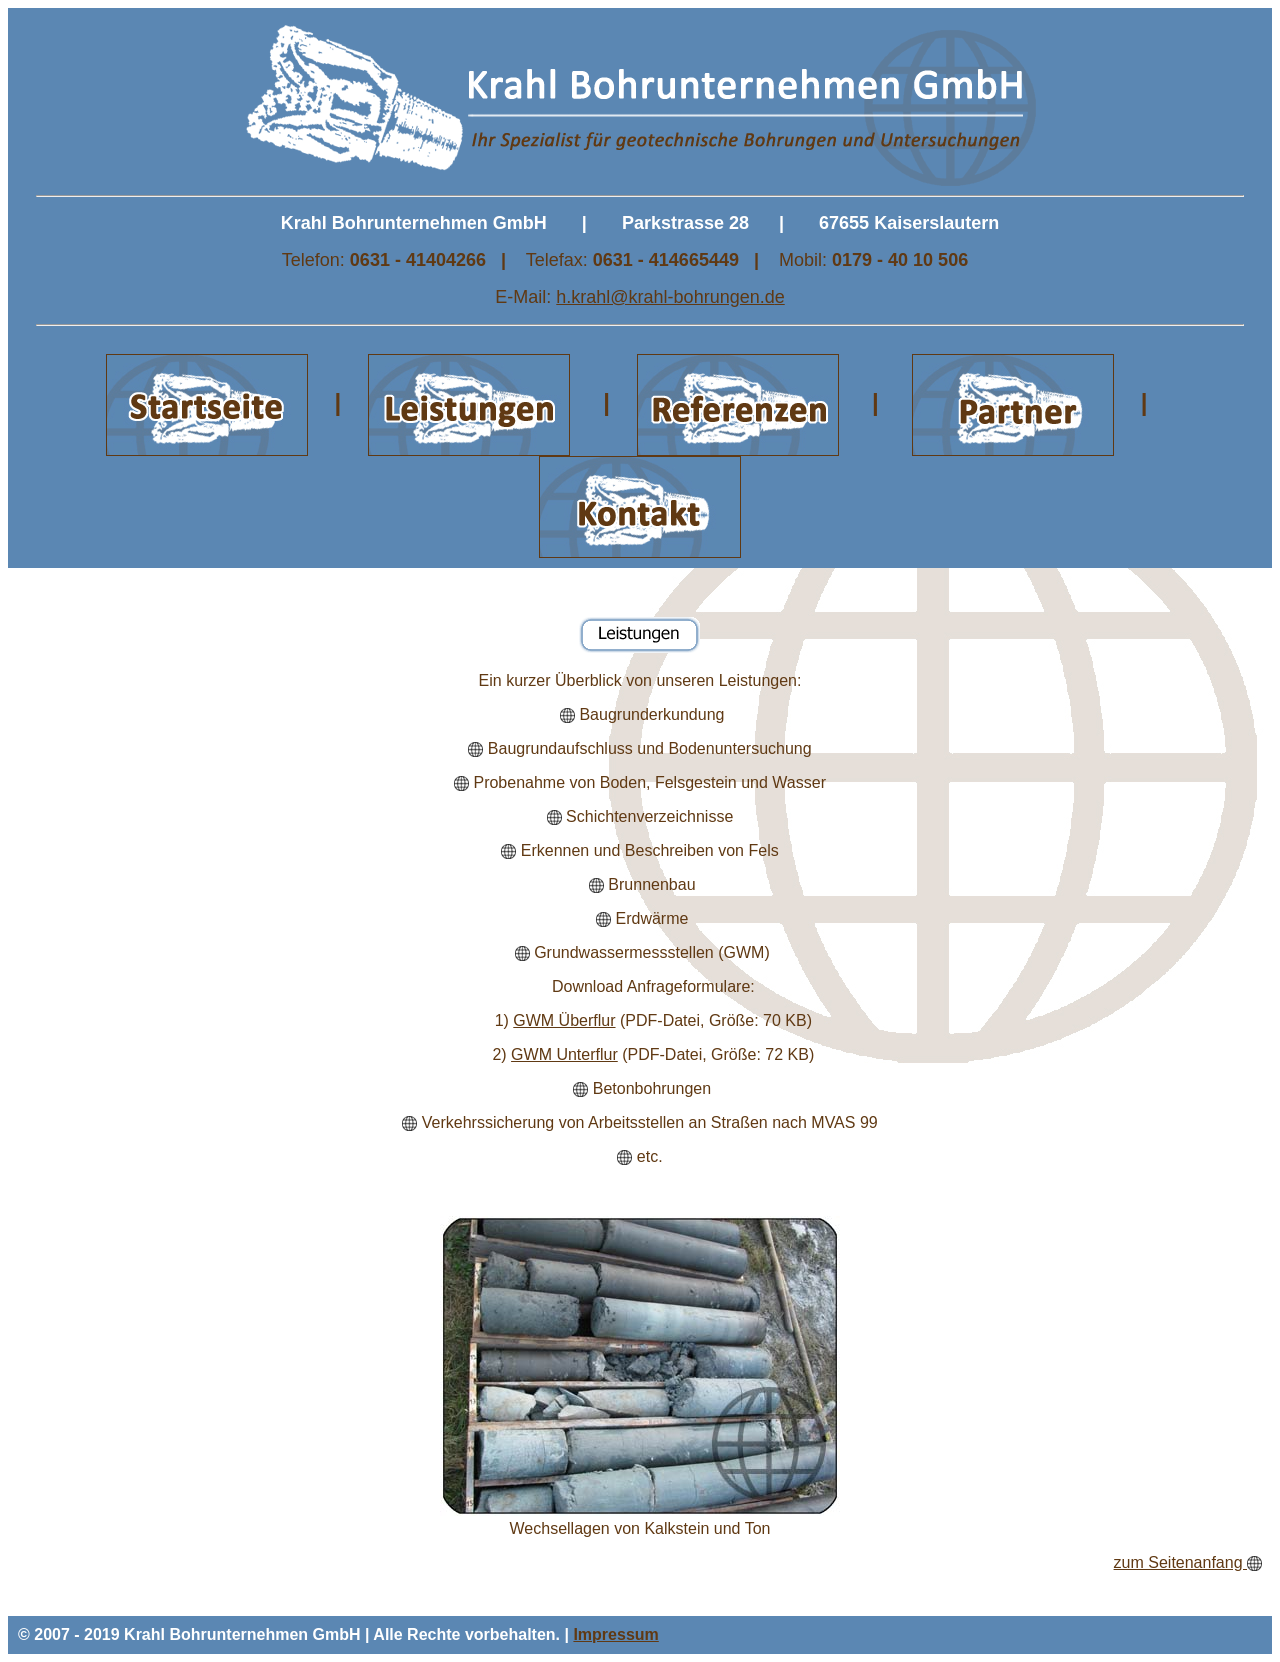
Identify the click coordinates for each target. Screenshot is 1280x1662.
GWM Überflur (564, 1020)
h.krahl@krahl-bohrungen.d (665, 297)
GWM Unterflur (564, 1054)
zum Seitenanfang (1180, 1562)
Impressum (615, 1634)
